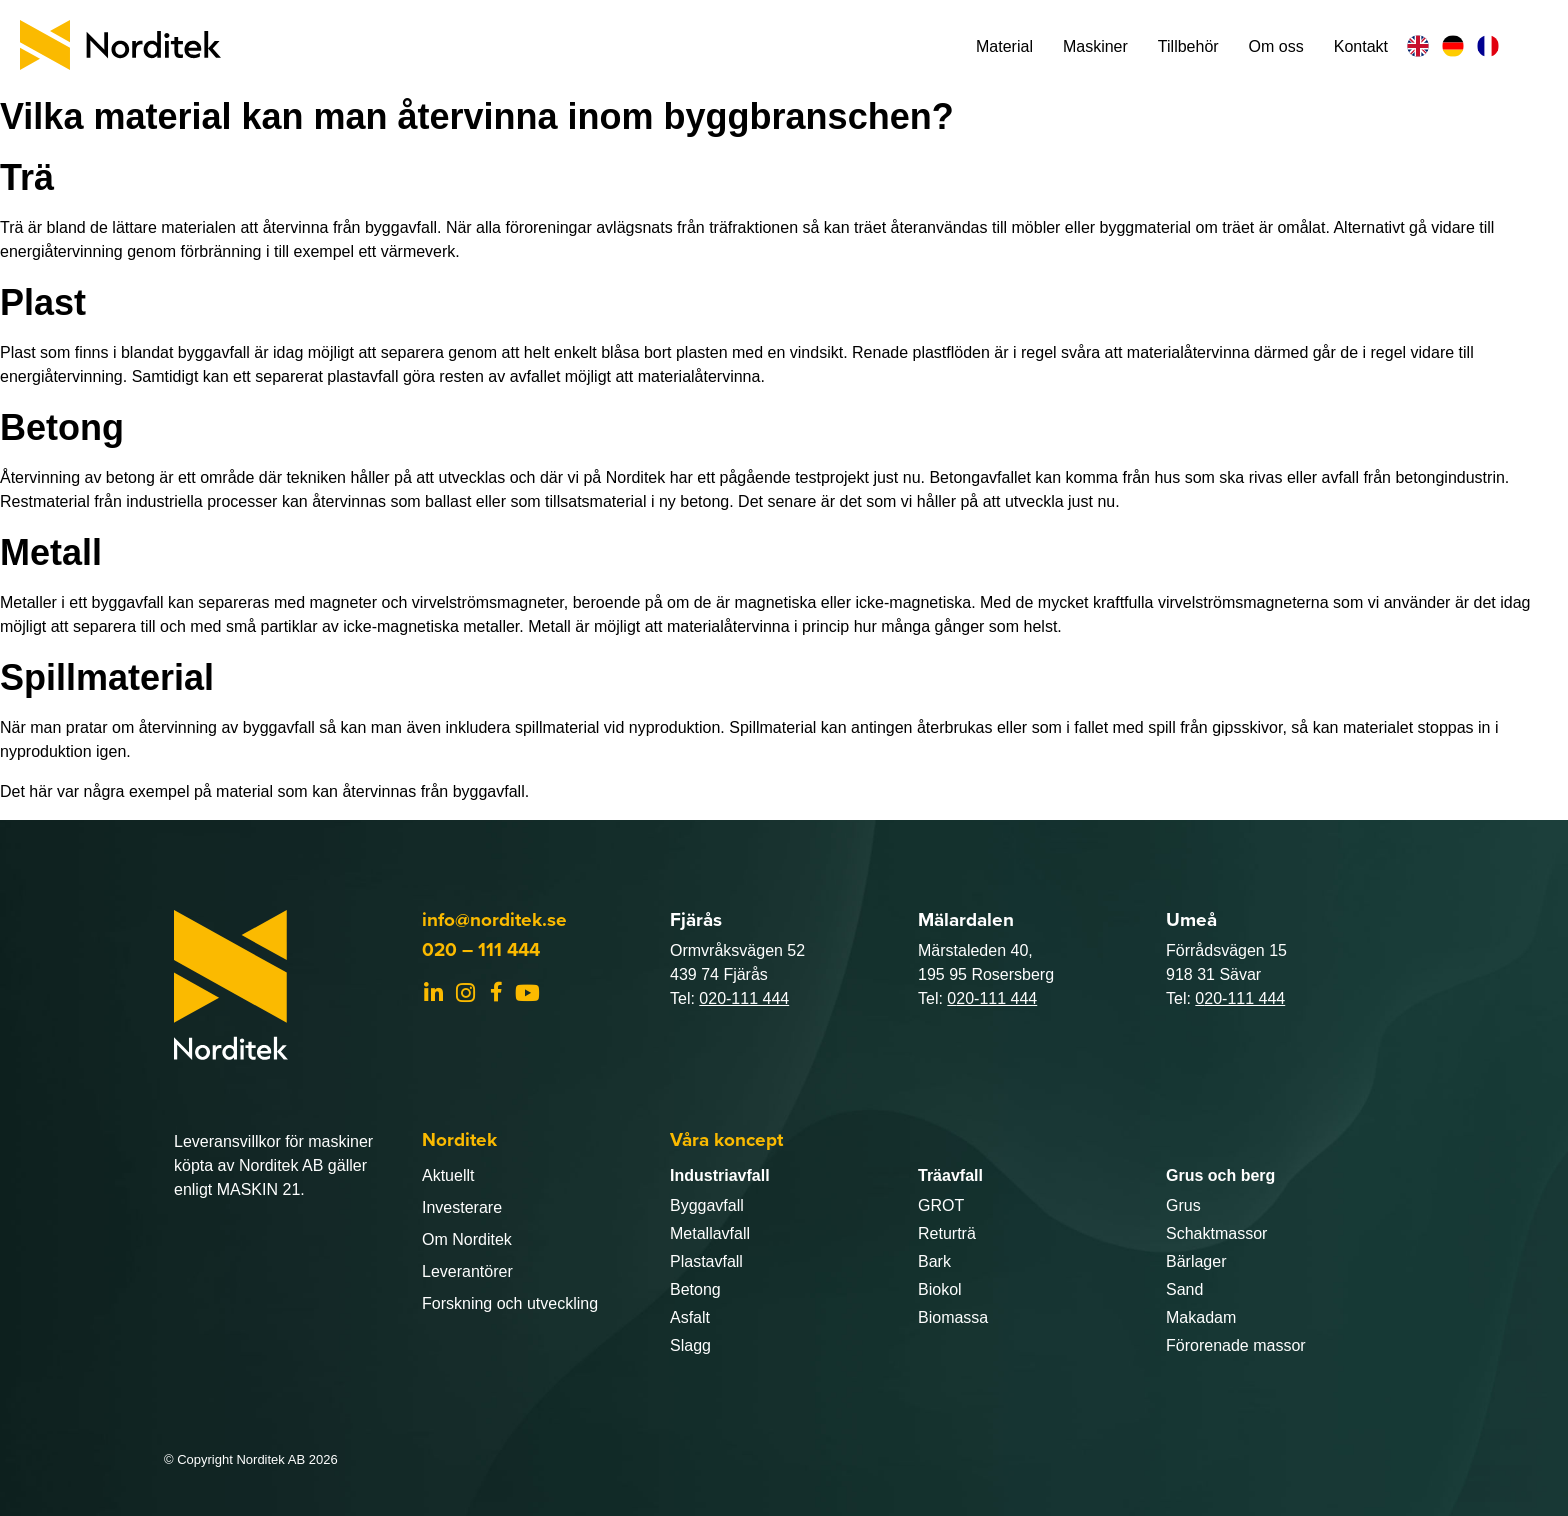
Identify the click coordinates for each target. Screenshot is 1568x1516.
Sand (1184, 1289)
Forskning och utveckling (510, 1303)
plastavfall (362, 376)
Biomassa (953, 1317)
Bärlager (1196, 1261)
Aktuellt (448, 1175)
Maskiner (1095, 46)
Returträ (947, 1233)
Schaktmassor (1216, 1233)
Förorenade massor (1236, 1345)
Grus (1183, 1205)
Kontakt (1361, 46)
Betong (695, 1289)
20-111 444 (996, 998)
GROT (941, 1205)
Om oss (1276, 46)
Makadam (1201, 1317)
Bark (934, 1261)
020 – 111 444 (481, 949)
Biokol (940, 1289)
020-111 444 (744, 998)
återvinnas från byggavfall (433, 791)
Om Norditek (467, 1239)
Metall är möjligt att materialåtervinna (658, 626)
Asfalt (690, 1317)
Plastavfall (706, 1261)
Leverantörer (467, 1271)
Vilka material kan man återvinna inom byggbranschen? (477, 116)
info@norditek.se (494, 919)
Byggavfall (707, 1205)
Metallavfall (710, 1233)
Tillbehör (1188, 46)
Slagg (690, 1345)
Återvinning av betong (77, 477)
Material (1004, 46)
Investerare (462, 1207)
